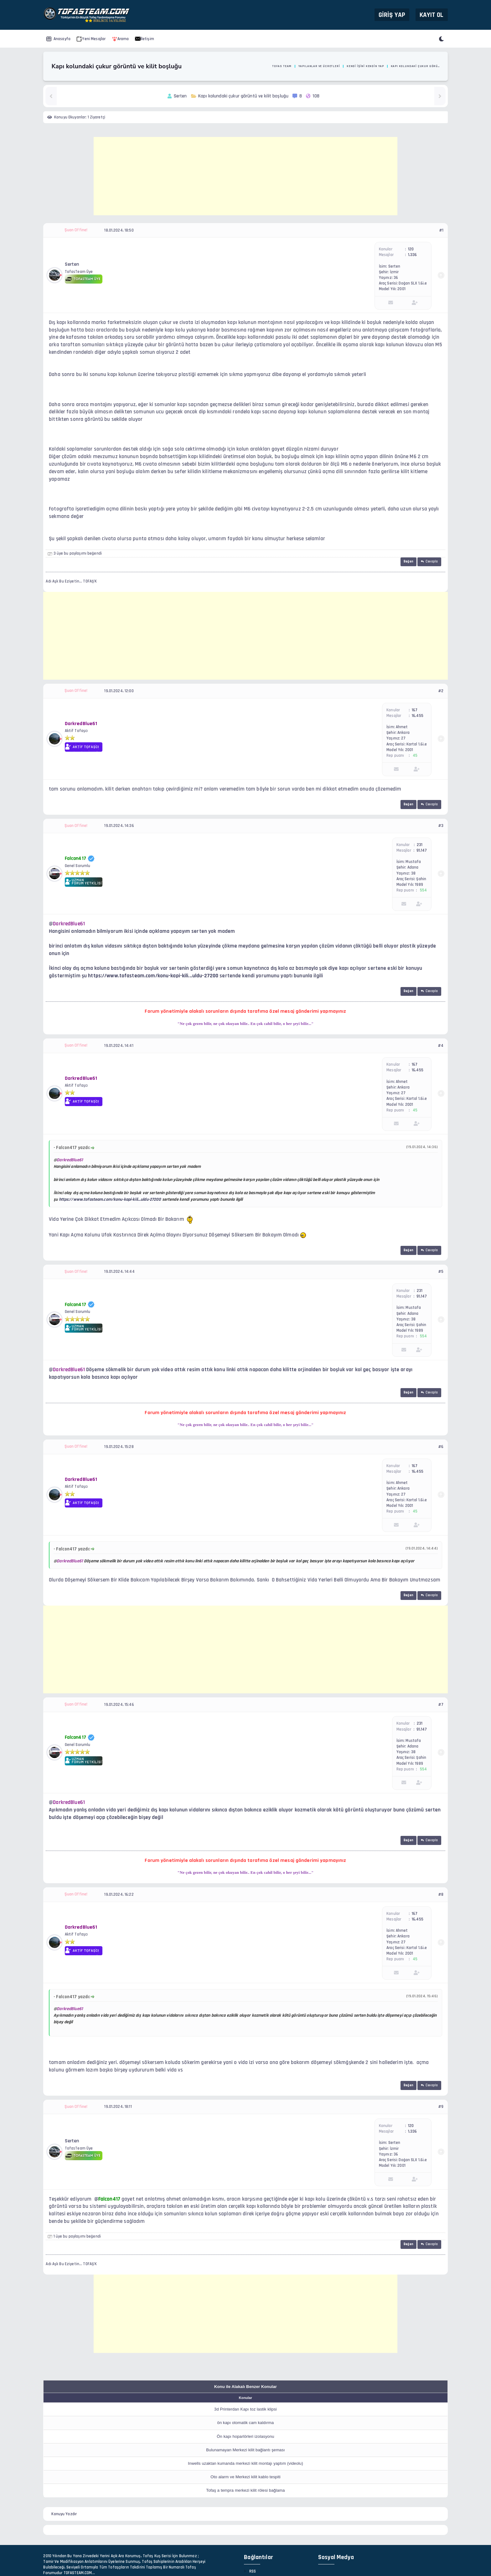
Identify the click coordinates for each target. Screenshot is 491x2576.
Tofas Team (282, 66)
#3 (440, 825)
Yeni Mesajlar (91, 39)
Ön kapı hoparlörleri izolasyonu (245, 2436)
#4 (440, 1045)
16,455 (417, 715)
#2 (440, 690)
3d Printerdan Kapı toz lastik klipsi (245, 2409)
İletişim (144, 39)
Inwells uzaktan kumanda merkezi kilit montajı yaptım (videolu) (245, 2463)
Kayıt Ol (432, 14)
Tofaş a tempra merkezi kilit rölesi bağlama (245, 2490)
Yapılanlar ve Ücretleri (319, 66)
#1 (441, 230)
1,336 (412, 254)
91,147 (421, 850)
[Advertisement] (245, 176)
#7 (440, 1704)
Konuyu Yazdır (64, 2513)
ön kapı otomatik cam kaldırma (245, 2422)
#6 (440, 1446)
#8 (440, 1894)
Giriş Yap (392, 14)
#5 (440, 1271)
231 (419, 844)
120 (411, 249)
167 (414, 710)
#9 (440, 2106)
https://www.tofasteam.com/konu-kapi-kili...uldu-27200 (153, 975)
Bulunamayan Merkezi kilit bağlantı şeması (245, 2450)
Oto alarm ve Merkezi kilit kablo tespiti (245, 2476)
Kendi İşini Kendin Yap (365, 66)
